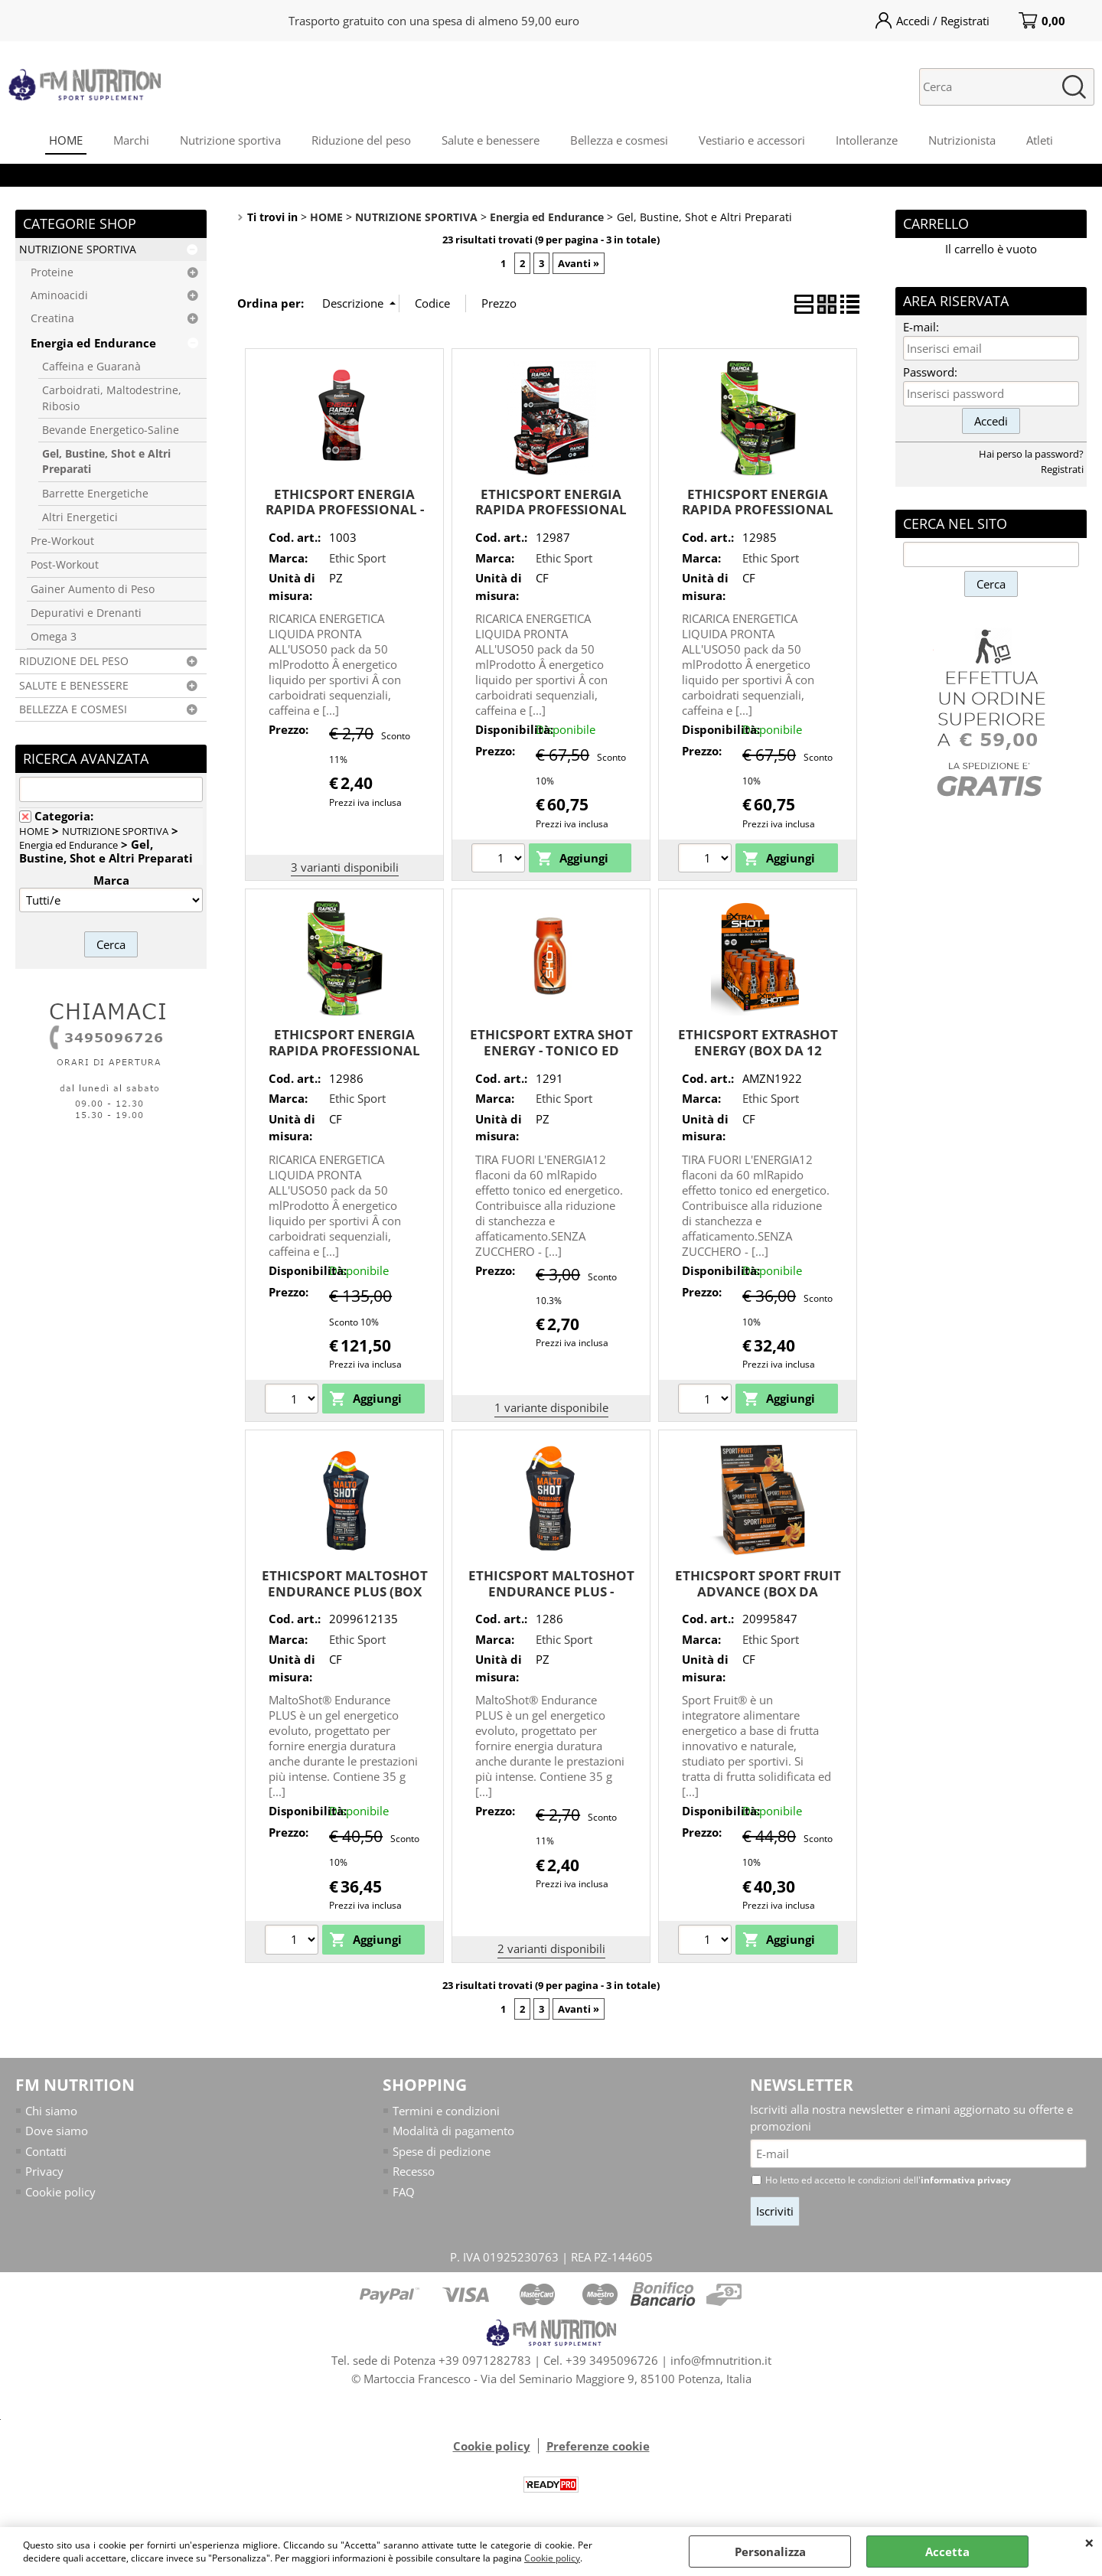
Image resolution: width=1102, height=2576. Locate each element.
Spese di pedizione (442, 2151)
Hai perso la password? (1031, 454)
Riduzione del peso (361, 140)
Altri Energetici (80, 517)
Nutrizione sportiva (230, 140)
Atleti (1039, 140)
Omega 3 (54, 637)
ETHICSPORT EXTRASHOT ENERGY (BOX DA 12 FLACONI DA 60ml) (758, 1050)
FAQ (404, 2191)
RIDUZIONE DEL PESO (74, 661)
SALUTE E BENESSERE (74, 686)
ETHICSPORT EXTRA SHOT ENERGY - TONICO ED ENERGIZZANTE (551, 1050)
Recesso (414, 2171)
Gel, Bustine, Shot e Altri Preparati (106, 461)
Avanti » (578, 263)
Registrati (1062, 469)
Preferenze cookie (598, 2446)
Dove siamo (56, 2130)
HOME (66, 140)
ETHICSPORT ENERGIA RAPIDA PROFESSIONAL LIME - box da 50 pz (344, 1050)
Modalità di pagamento (453, 2130)
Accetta (947, 2551)
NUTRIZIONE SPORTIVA (77, 249)
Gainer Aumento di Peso (93, 589)
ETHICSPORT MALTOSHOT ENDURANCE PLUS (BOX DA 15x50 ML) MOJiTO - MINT (345, 1599)
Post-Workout (65, 565)
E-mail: (921, 326)
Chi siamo (51, 2110)
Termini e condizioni (446, 2110)
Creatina (52, 318)
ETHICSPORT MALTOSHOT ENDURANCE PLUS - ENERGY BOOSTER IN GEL (551, 1591)
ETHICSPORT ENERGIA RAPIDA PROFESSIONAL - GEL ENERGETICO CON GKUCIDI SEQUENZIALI (345, 517)
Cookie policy (552, 2558)
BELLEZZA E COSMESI (73, 709)
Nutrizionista (962, 140)
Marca (111, 880)
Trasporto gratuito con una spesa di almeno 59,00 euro (434, 20)
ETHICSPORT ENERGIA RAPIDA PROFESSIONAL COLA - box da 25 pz (551, 509)
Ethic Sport (357, 558)
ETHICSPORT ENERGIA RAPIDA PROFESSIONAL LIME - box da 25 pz (757, 509)
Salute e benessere (491, 140)
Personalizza (770, 2551)
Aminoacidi (59, 295)
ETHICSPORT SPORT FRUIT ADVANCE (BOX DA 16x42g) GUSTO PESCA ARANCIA (758, 1599)
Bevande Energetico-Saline (110, 430)
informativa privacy (966, 2179)
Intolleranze (867, 140)
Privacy (44, 2171)
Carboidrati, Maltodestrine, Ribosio (111, 397)
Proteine (52, 272)
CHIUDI (1089, 2542)
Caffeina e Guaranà (91, 366)
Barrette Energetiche (95, 494)
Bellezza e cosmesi (619, 140)
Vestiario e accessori (752, 140)
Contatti (46, 2151)
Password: (930, 372)
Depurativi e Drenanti (86, 613)
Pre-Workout (62, 541)
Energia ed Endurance (93, 343)
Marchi (131, 140)
